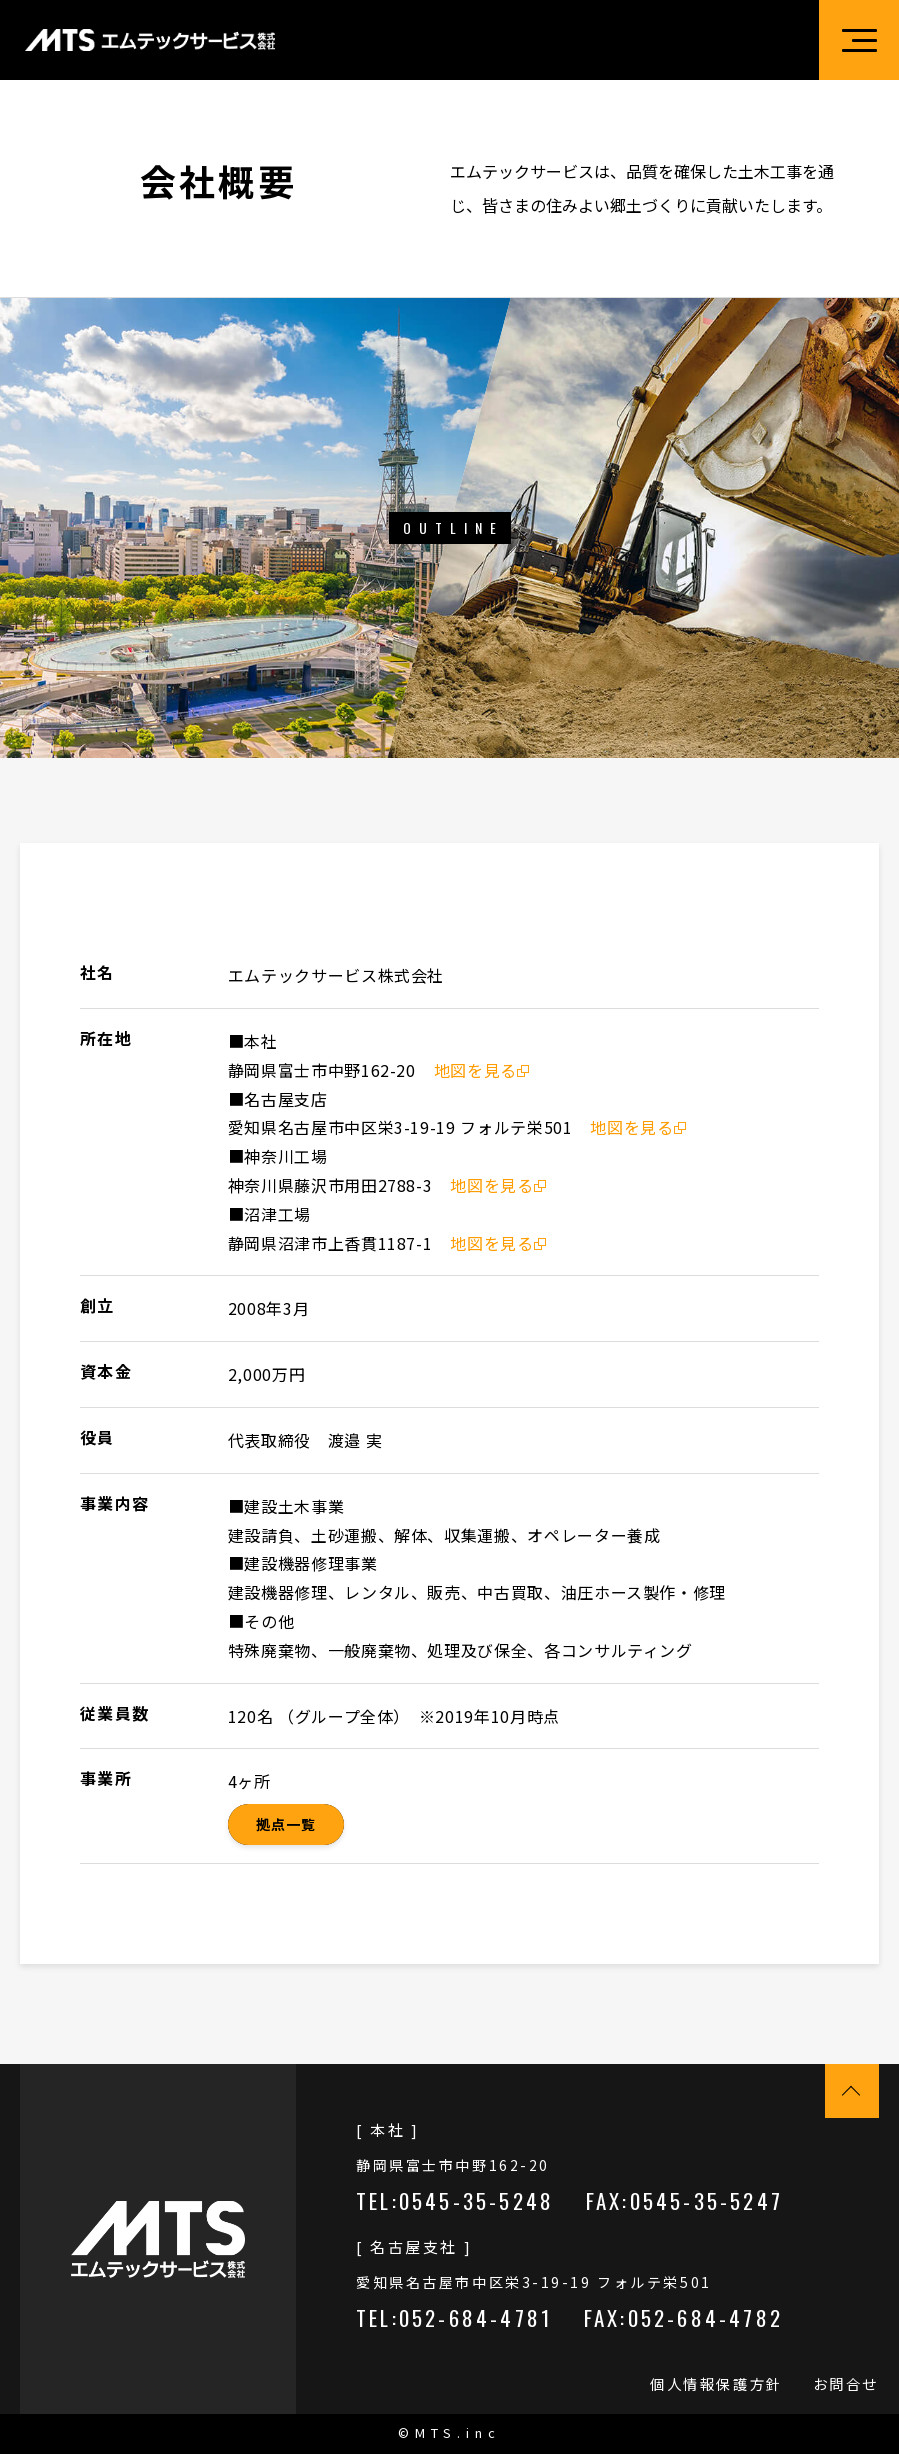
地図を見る (481, 1070)
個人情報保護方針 (716, 2384)
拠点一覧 (286, 1824)
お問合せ (846, 2384)
